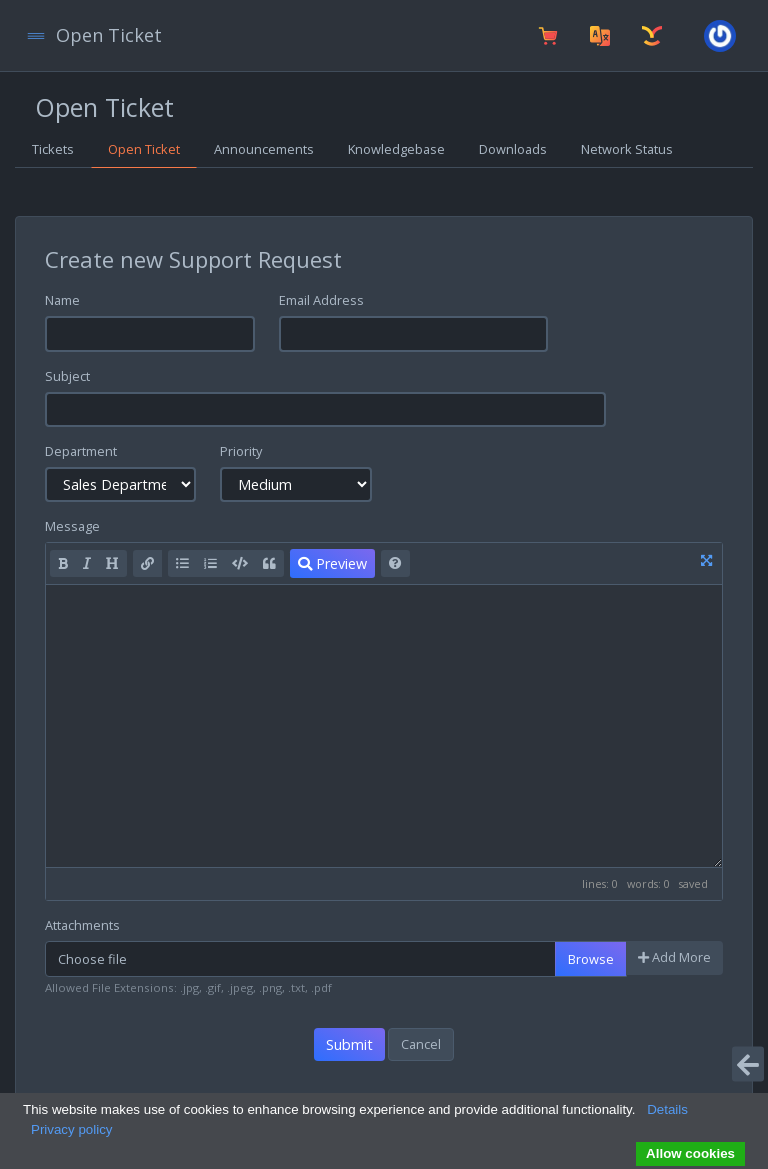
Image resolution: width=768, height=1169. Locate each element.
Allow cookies (690, 1153)
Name (62, 300)
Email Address (321, 300)
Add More (674, 957)
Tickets (53, 149)
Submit (349, 1044)
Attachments (82, 925)
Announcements (264, 149)
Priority (241, 451)
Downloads (513, 149)
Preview (332, 563)
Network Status (627, 149)
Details (667, 1109)
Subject (67, 376)
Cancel (421, 1044)
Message (72, 526)
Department (81, 451)
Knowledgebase (396, 149)
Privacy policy (71, 1129)
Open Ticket (144, 149)
